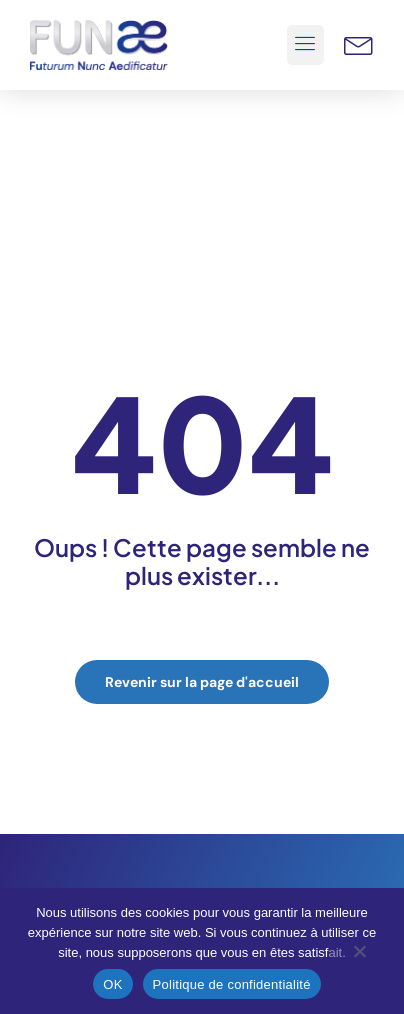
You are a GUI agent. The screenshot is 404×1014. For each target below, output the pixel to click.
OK (112, 984)
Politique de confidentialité (232, 984)
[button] (306, 45)
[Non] (359, 956)
